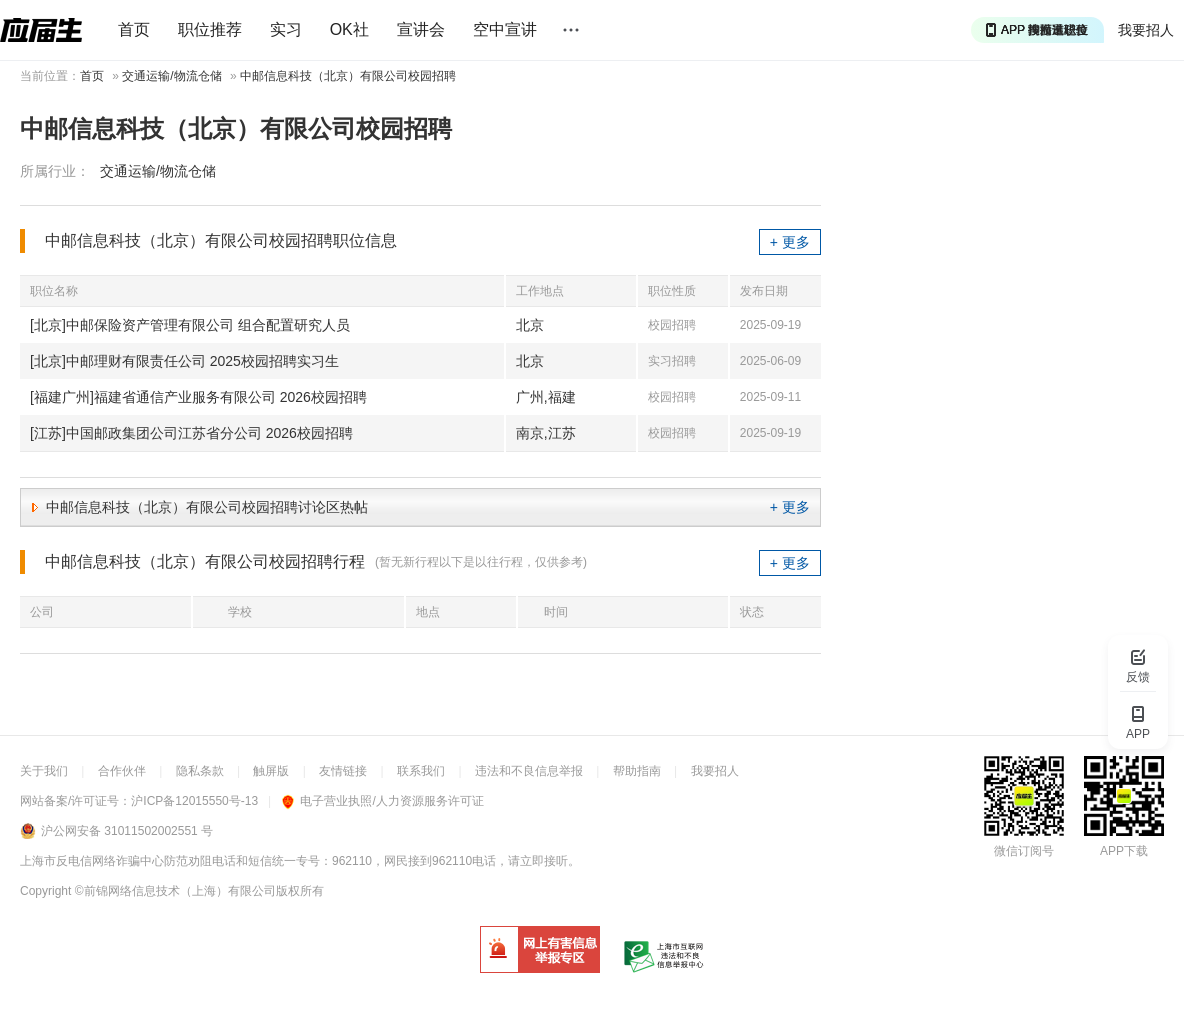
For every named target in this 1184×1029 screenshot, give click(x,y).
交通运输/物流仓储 (171, 76)
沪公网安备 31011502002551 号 (127, 831)
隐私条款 (200, 771)
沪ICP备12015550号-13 (194, 801)
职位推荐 (210, 29)
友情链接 (343, 771)
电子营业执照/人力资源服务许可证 (382, 801)
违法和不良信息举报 (529, 771)
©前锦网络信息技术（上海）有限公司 (175, 891)
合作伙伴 (122, 771)
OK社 (349, 29)
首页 (134, 29)
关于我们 (44, 771)
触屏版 (271, 771)
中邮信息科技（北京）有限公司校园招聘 (348, 76)
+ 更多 (790, 242)
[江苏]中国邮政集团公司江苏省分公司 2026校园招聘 (191, 433)
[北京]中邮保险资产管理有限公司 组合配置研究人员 (190, 325)
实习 (286, 29)
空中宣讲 (505, 29)
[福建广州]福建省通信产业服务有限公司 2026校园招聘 (198, 397)
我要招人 (1146, 30)
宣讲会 (421, 29)
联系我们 (421, 771)
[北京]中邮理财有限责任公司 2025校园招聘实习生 (184, 361)
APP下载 (1124, 851)
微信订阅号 (1024, 851)
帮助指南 (637, 771)
